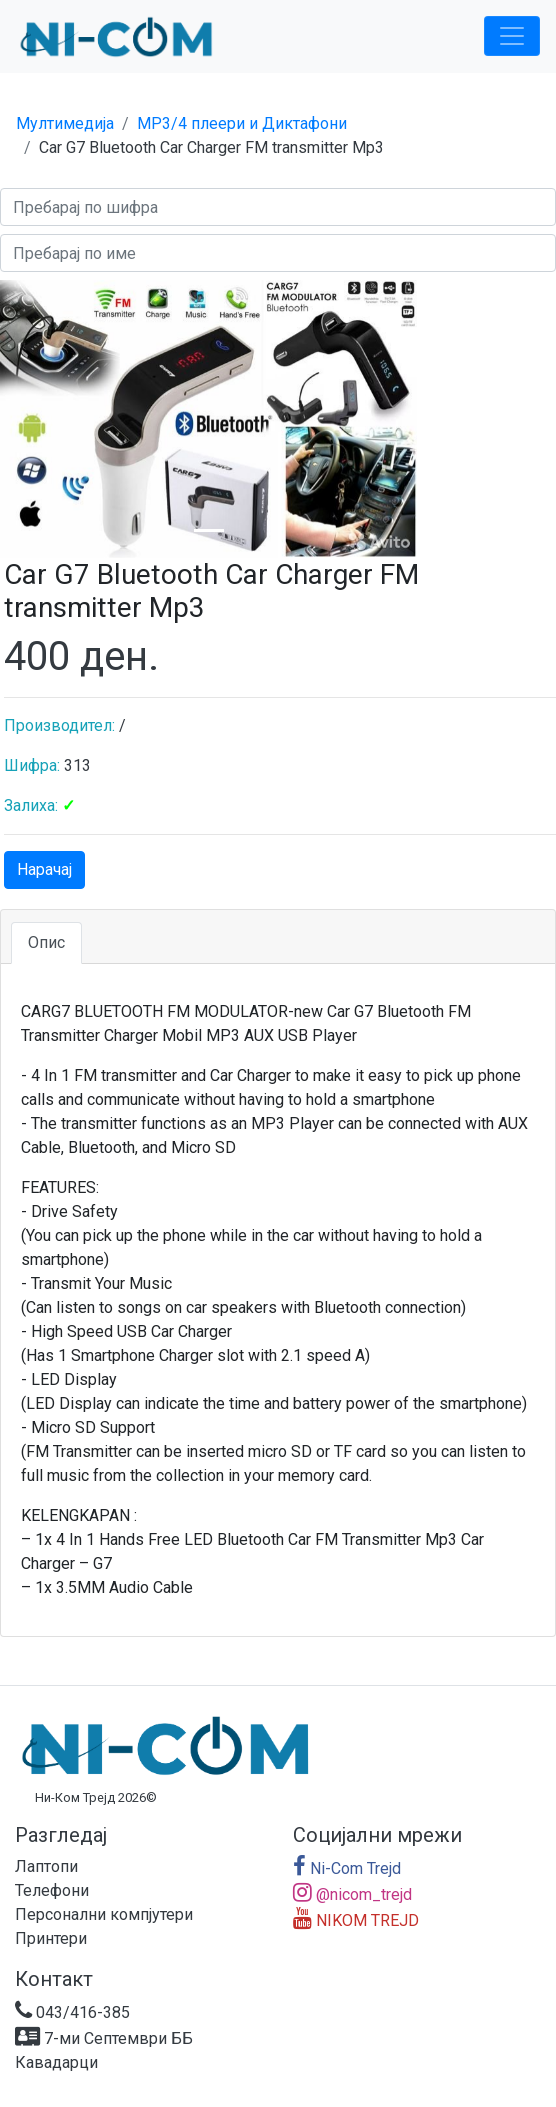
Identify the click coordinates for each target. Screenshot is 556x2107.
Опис (46, 942)
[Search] (278, 207)
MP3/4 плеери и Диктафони (242, 123)
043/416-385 (72, 2012)
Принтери (51, 1938)
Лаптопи (46, 1866)
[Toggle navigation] (512, 36)
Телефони (52, 1890)
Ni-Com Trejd (347, 1868)
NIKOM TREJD (356, 1920)
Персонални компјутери (104, 1914)
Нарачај (44, 869)
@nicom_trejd (352, 1894)
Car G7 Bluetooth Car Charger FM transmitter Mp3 (211, 147)
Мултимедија (65, 123)
